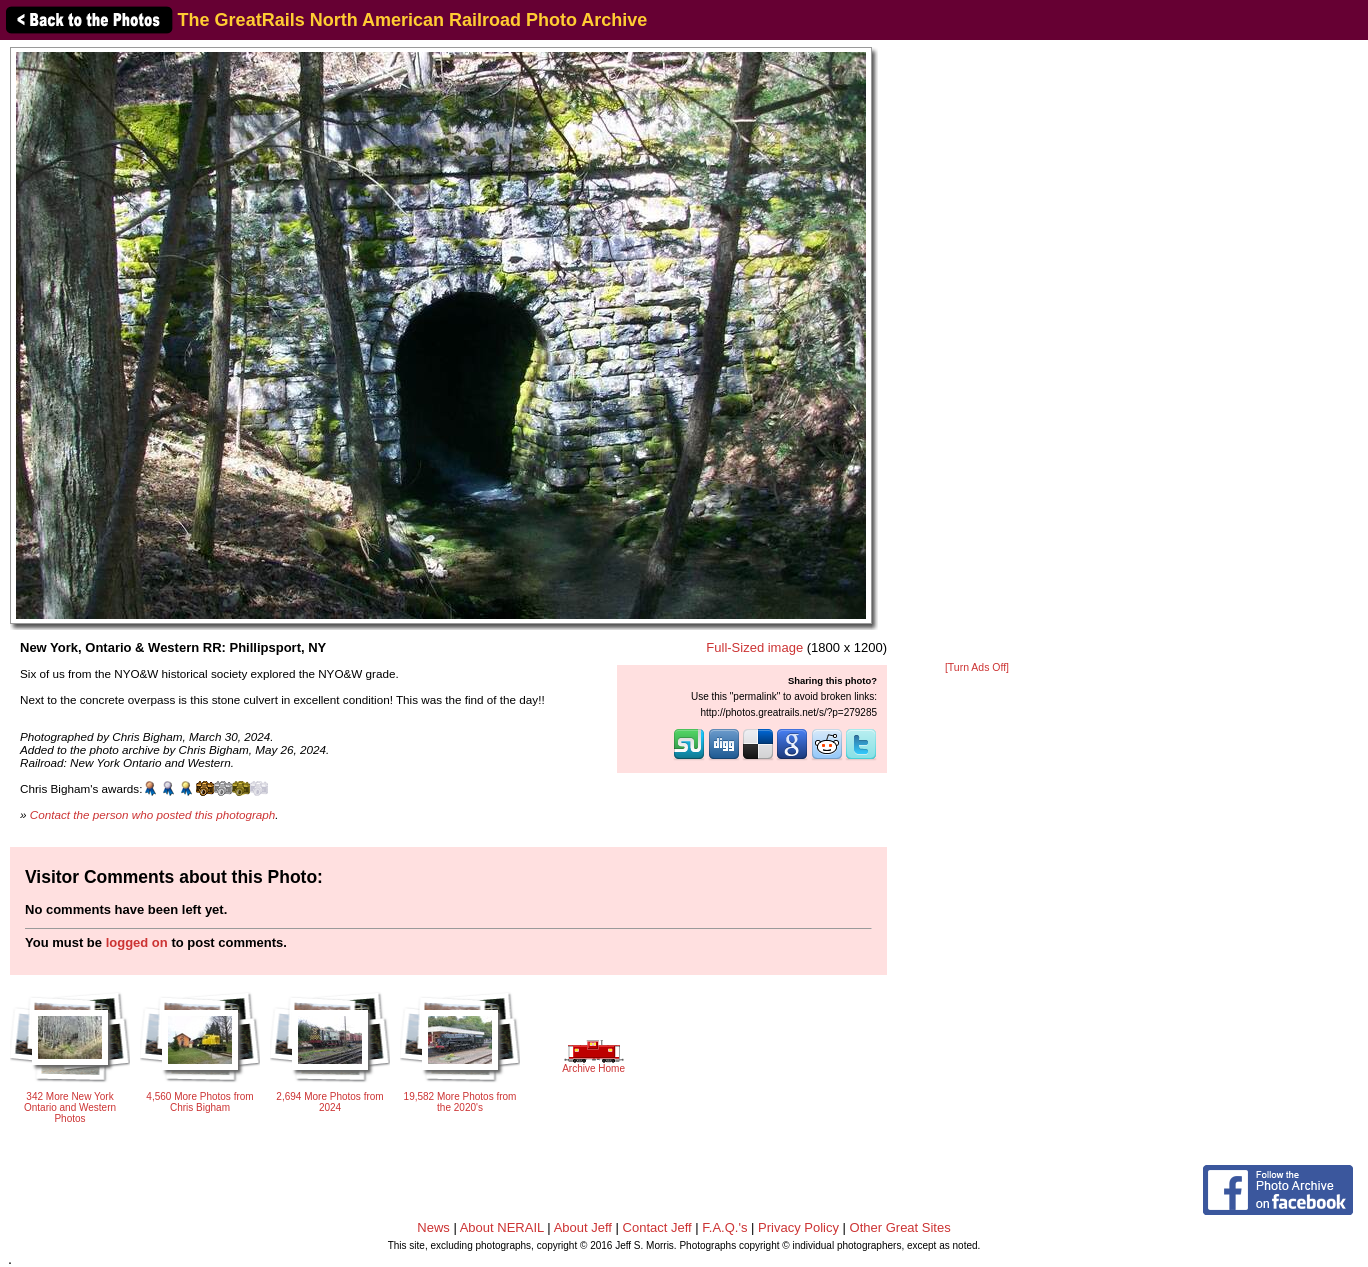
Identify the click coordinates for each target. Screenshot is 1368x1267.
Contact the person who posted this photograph (153, 814)
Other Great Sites (900, 1227)
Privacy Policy (798, 1227)
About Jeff (583, 1227)
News (433, 1227)
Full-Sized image (754, 647)
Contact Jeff (657, 1227)
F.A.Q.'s (724, 1227)
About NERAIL (502, 1227)
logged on (137, 942)
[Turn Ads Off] (977, 667)
